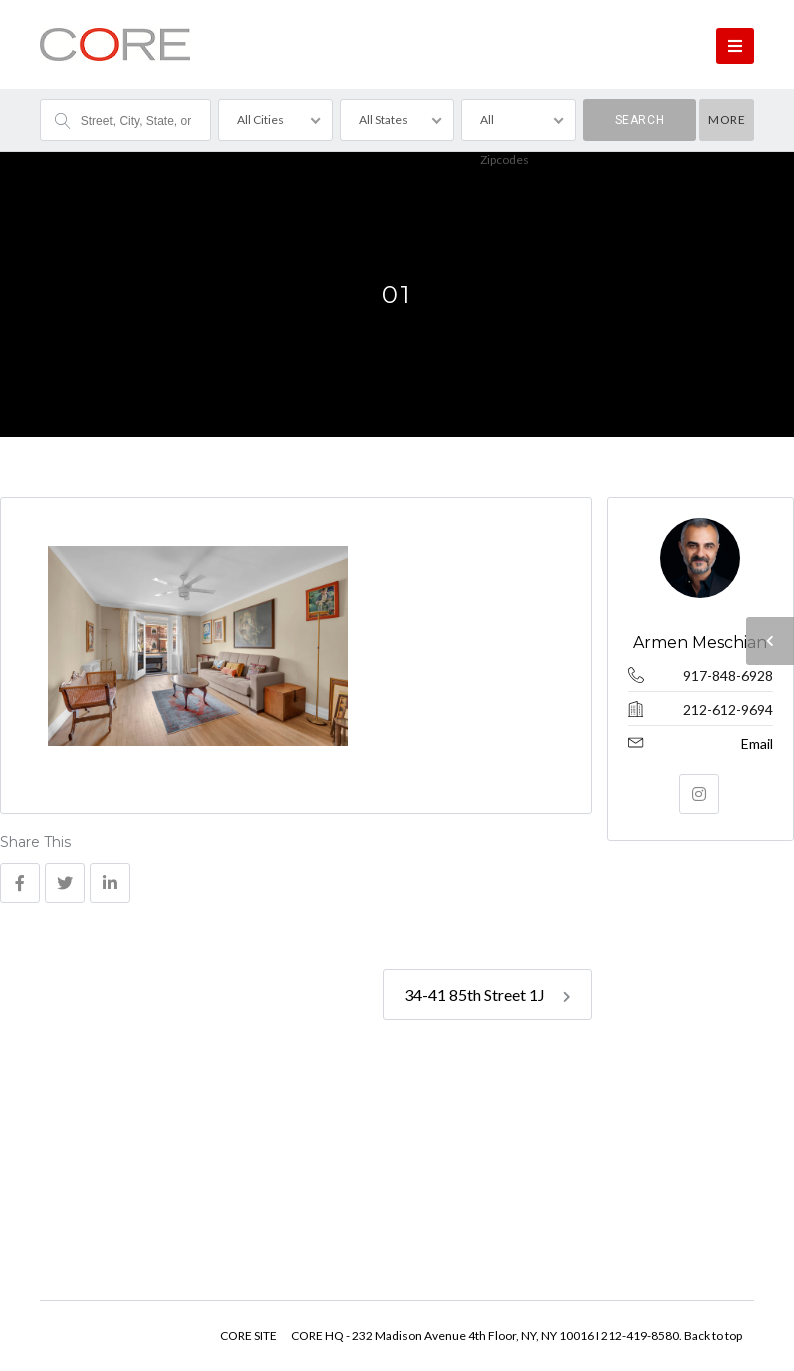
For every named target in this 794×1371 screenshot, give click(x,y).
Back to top (713, 1335)
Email (757, 743)
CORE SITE (248, 1335)
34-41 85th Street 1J (487, 994)
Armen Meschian (701, 642)
